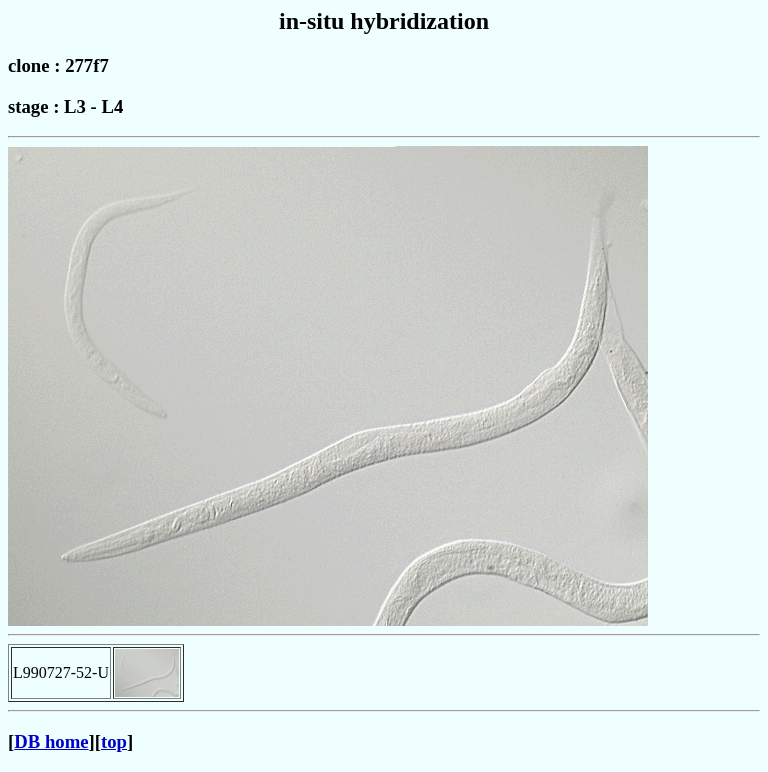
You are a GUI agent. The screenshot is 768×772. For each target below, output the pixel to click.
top (114, 741)
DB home (51, 741)
